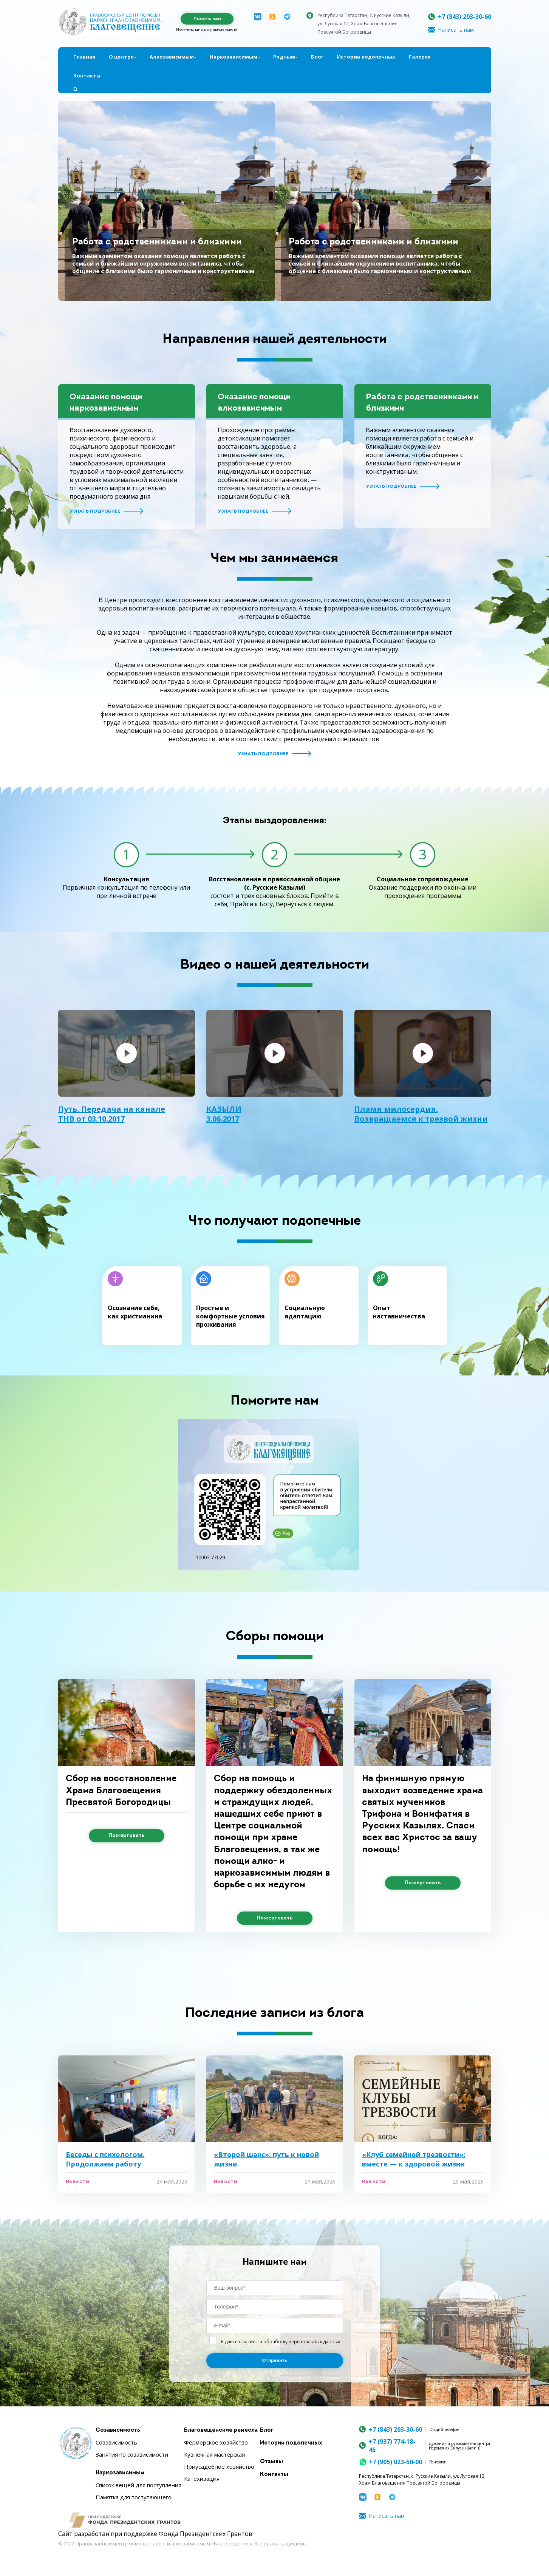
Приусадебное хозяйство (219, 2466)
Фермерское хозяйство (216, 2442)
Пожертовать (126, 1836)
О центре (121, 56)
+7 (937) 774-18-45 (392, 2445)
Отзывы (271, 2462)
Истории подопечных (366, 56)
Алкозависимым (172, 56)
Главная (84, 56)
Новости (78, 2182)
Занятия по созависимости (132, 2454)
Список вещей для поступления (138, 2485)
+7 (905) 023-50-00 (395, 2462)
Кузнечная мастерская (214, 2454)
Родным (284, 56)
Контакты (87, 75)
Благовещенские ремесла (221, 2430)
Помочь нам (207, 19)
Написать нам (456, 29)
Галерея (420, 56)
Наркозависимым (233, 56)
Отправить (274, 2360)
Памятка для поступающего (134, 2497)
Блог (317, 56)
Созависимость (118, 2430)
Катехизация (202, 2478)
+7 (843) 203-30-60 (464, 16)
